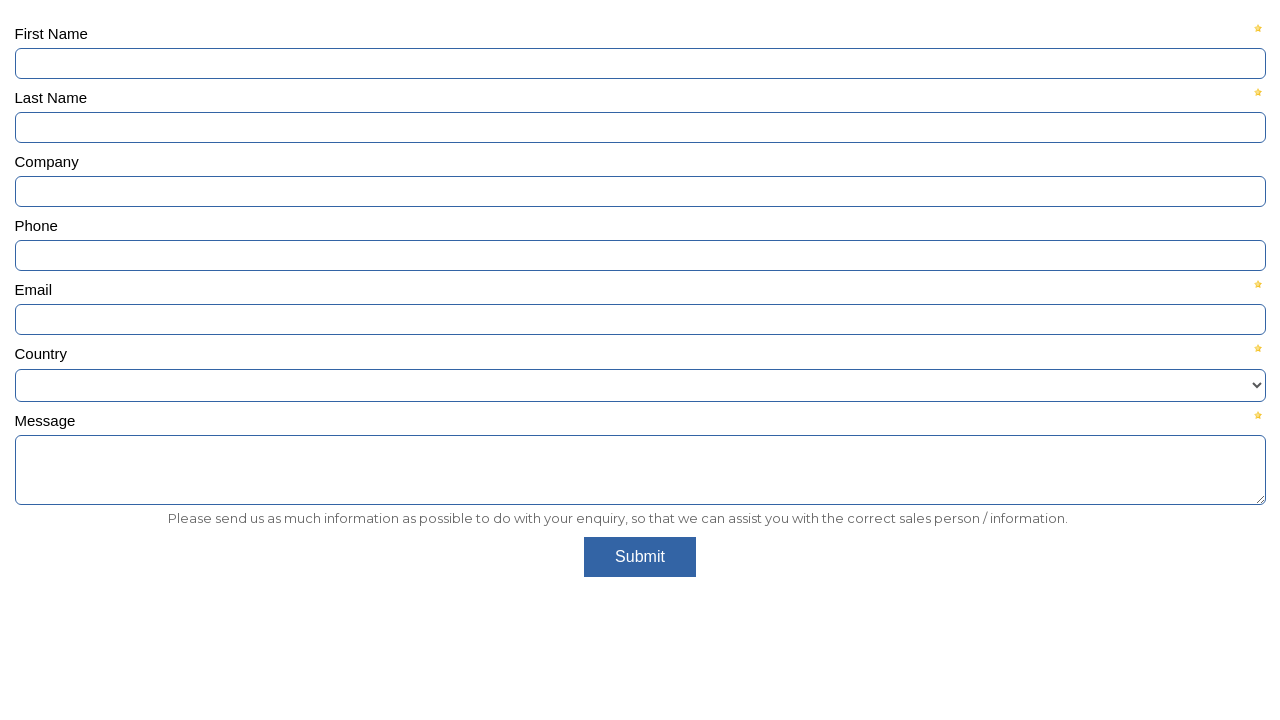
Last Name (51, 97)
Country (41, 353)
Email (34, 289)
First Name (51, 33)
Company (47, 161)
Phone (36, 225)
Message (45, 420)
